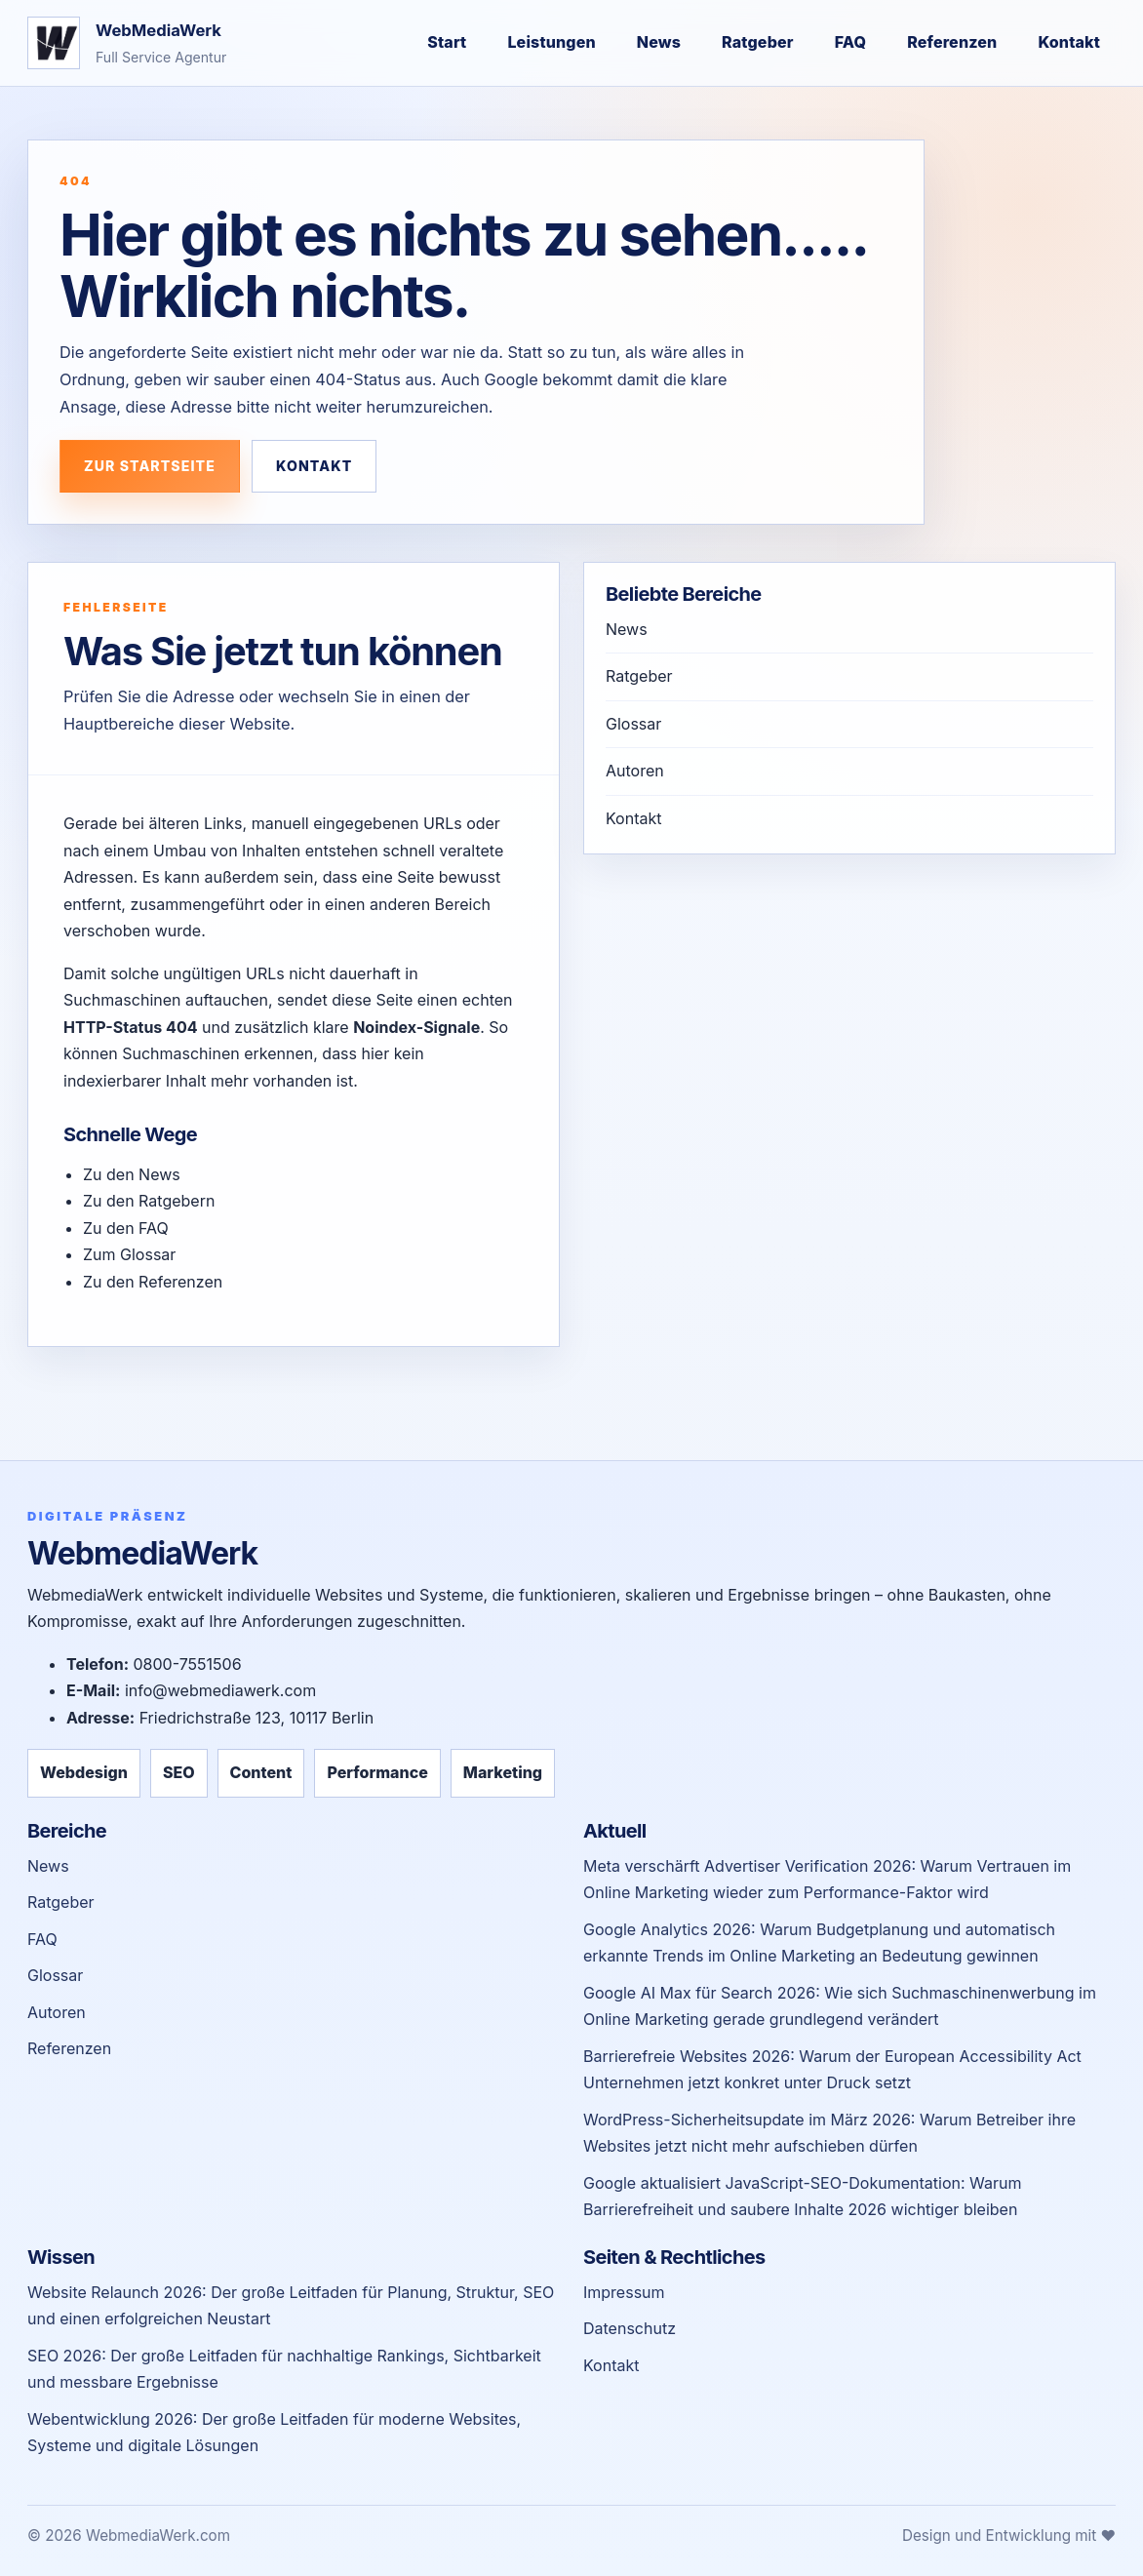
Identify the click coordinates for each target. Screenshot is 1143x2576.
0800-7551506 (187, 1664)
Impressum (624, 2292)
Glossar (633, 723)
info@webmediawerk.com (220, 1690)
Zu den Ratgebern (149, 1200)
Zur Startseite (150, 465)
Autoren (635, 770)
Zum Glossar (129, 1254)
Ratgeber (758, 42)
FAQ (851, 42)
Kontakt (1069, 42)
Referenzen (952, 42)
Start (446, 42)
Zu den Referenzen (152, 1281)
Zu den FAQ (126, 1228)
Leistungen (551, 42)
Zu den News (131, 1174)
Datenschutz (629, 2328)
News (659, 42)
